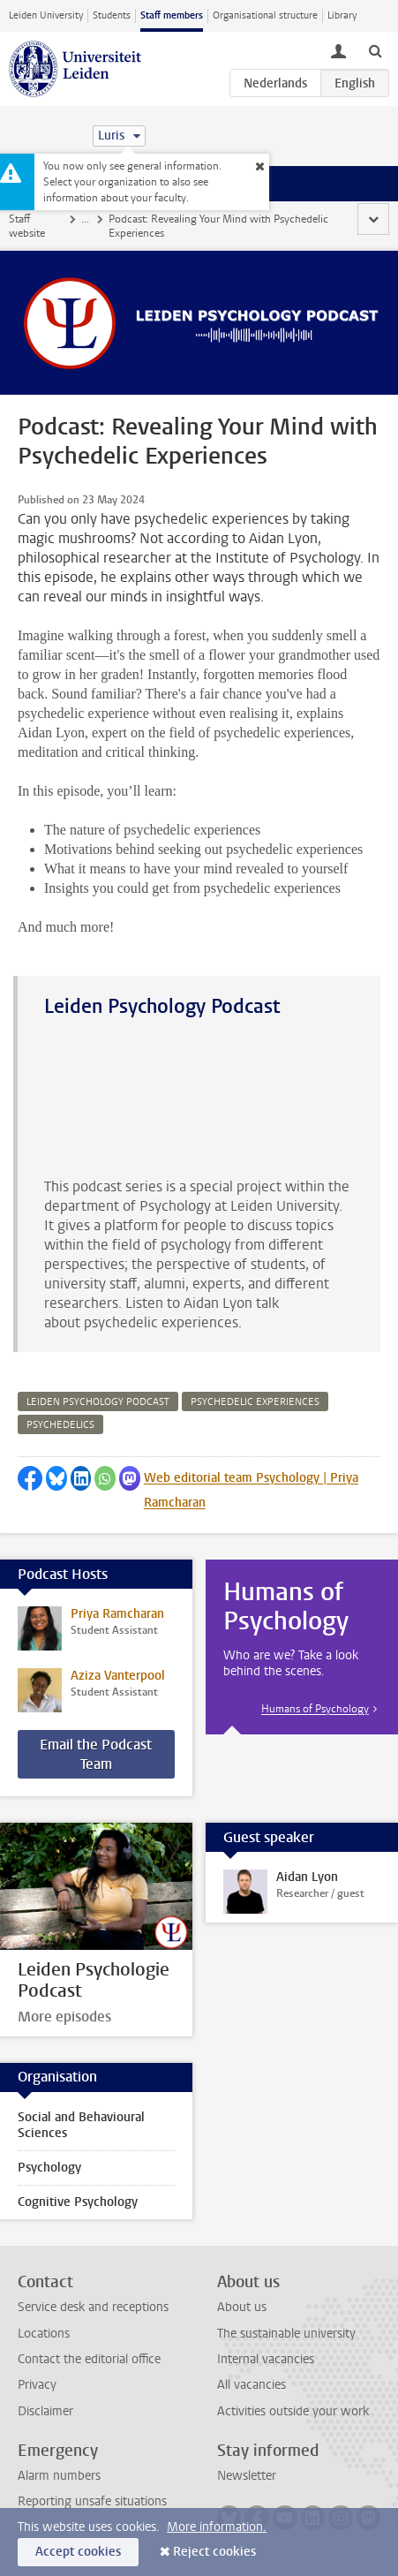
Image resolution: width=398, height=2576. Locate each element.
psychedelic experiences (255, 1402)
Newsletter (246, 2475)
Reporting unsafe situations (92, 2501)
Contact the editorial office (89, 2359)
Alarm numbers (59, 2475)
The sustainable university (286, 2333)
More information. (217, 2527)
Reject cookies (214, 2551)
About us (242, 2307)
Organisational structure (265, 15)
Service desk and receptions (93, 2307)
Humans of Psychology (315, 1709)
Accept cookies (78, 2551)
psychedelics (60, 1425)
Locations (44, 2333)
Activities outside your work (293, 2411)
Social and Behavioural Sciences (81, 2125)
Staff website (27, 226)
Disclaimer (45, 2411)
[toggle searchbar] (375, 50)
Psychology (49, 2167)
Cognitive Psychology (78, 2202)
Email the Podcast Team (96, 1754)
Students (112, 15)
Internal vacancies (265, 2359)
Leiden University (46, 15)
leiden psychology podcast (97, 1402)
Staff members (171, 15)
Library (342, 15)
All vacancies (251, 2384)
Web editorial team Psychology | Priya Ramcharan (251, 1490)
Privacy (37, 2384)
